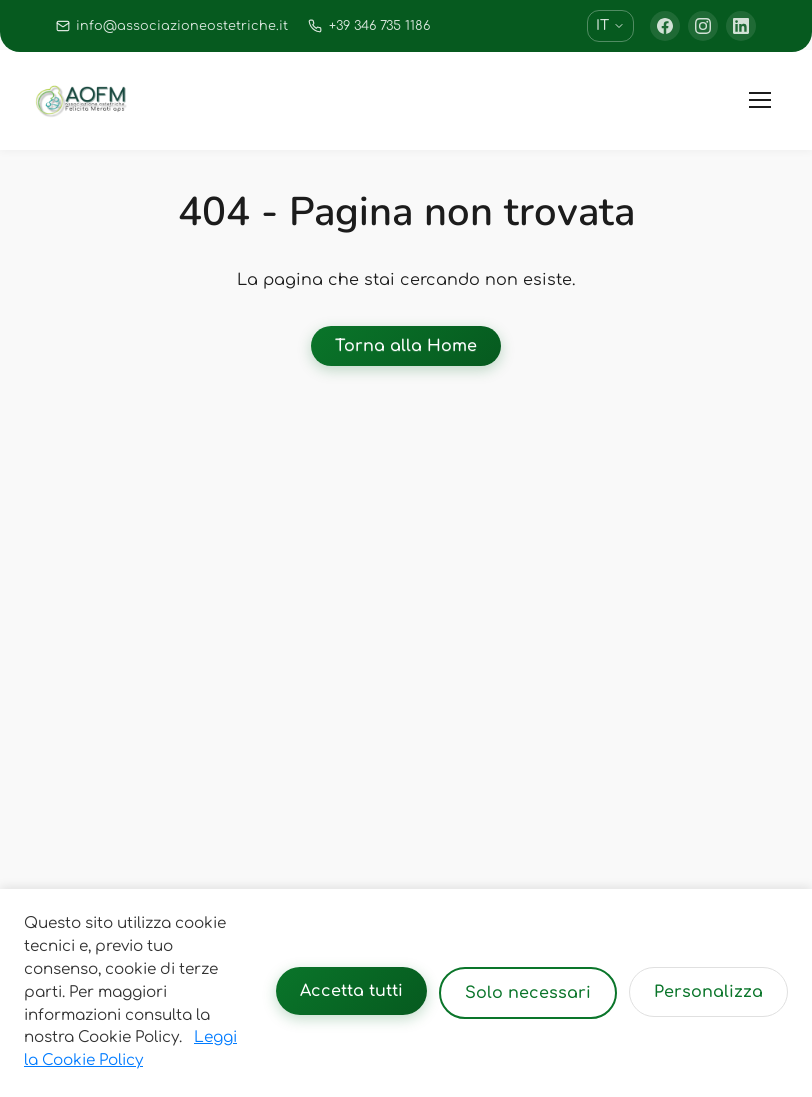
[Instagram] (703, 26)
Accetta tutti (351, 991)
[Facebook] (665, 26)
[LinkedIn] (741, 26)
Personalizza (708, 992)
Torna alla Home (406, 346)
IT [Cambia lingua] (610, 25)
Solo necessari (528, 993)
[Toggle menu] (760, 100)
